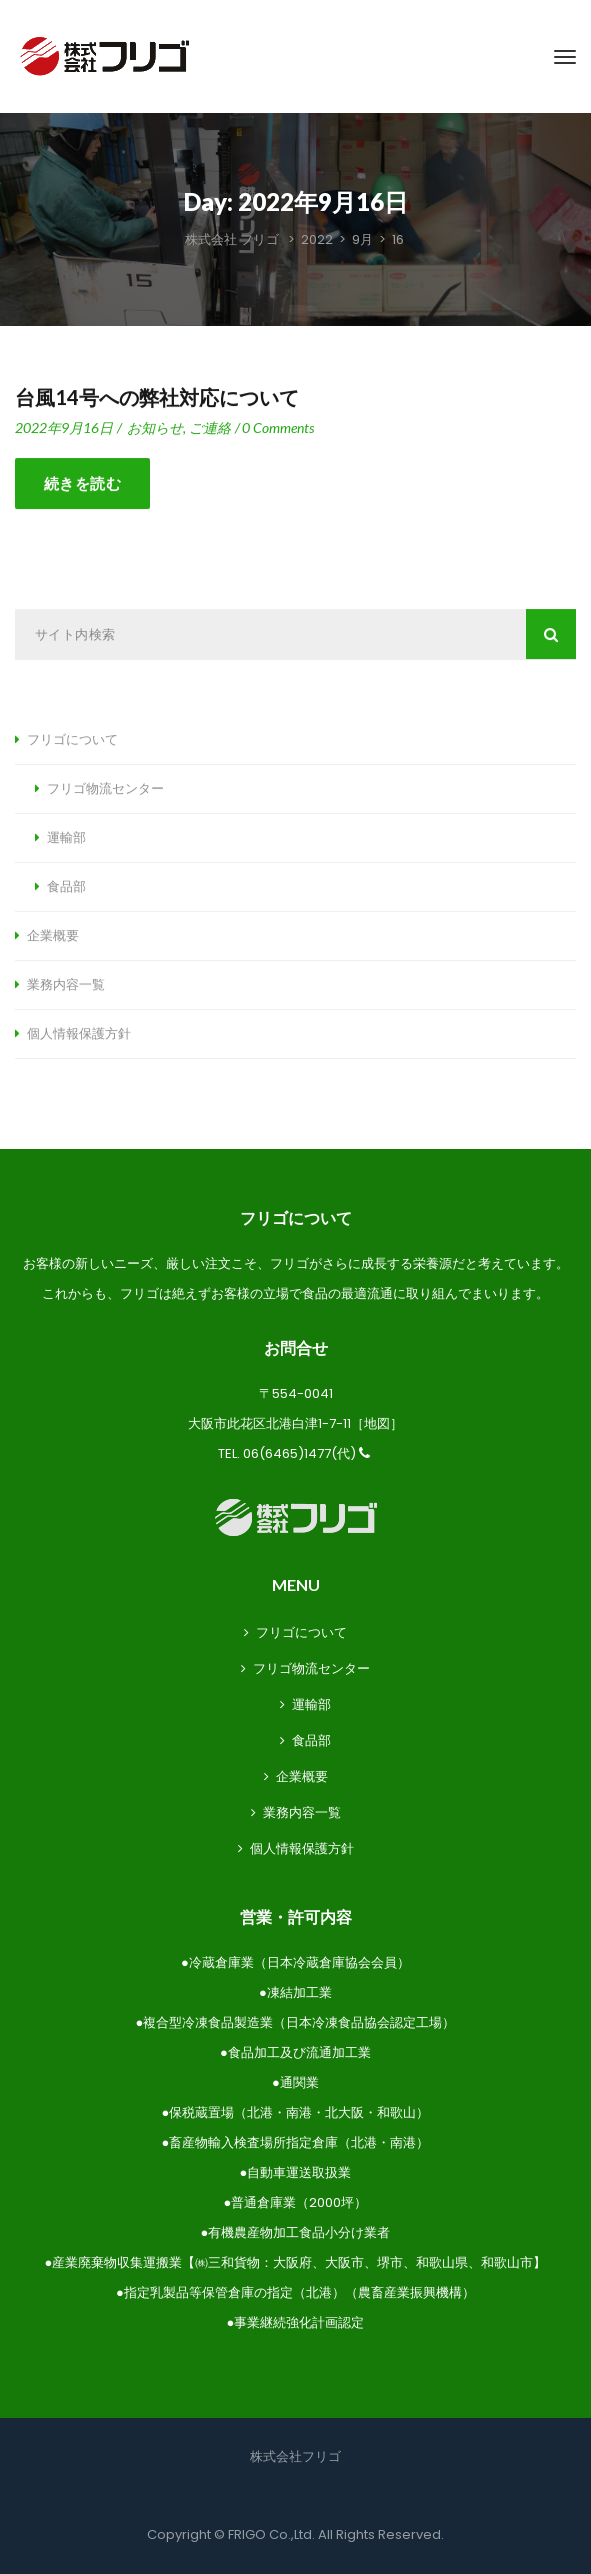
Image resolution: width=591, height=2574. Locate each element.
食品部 (66, 887)
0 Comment (278, 428)
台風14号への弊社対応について (157, 398)
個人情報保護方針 (79, 1034)
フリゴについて (72, 740)
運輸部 (66, 838)
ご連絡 (210, 428)
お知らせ (155, 428)
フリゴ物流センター (105, 789)
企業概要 (53, 936)
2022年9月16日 (64, 428)
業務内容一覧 (66, 985)
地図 (377, 1423)
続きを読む (82, 484)
